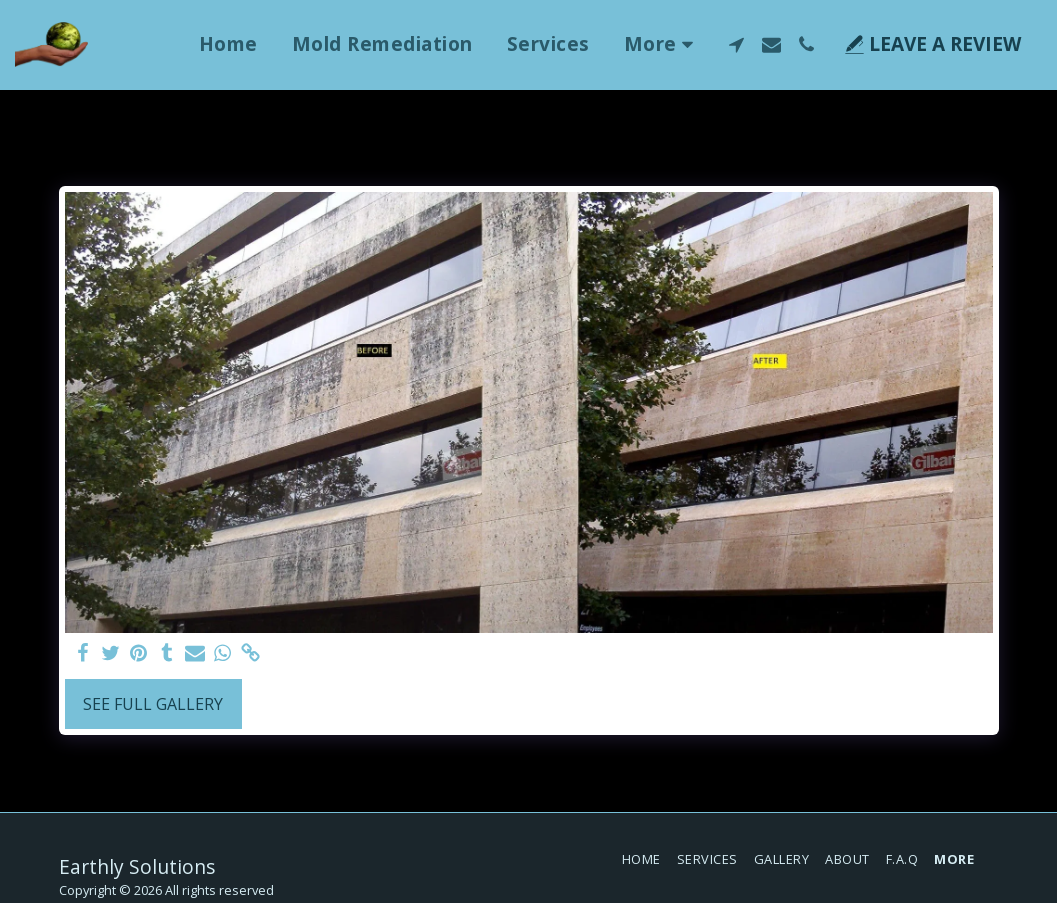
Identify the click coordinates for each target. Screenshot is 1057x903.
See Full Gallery (153, 704)
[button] (736, 44)
